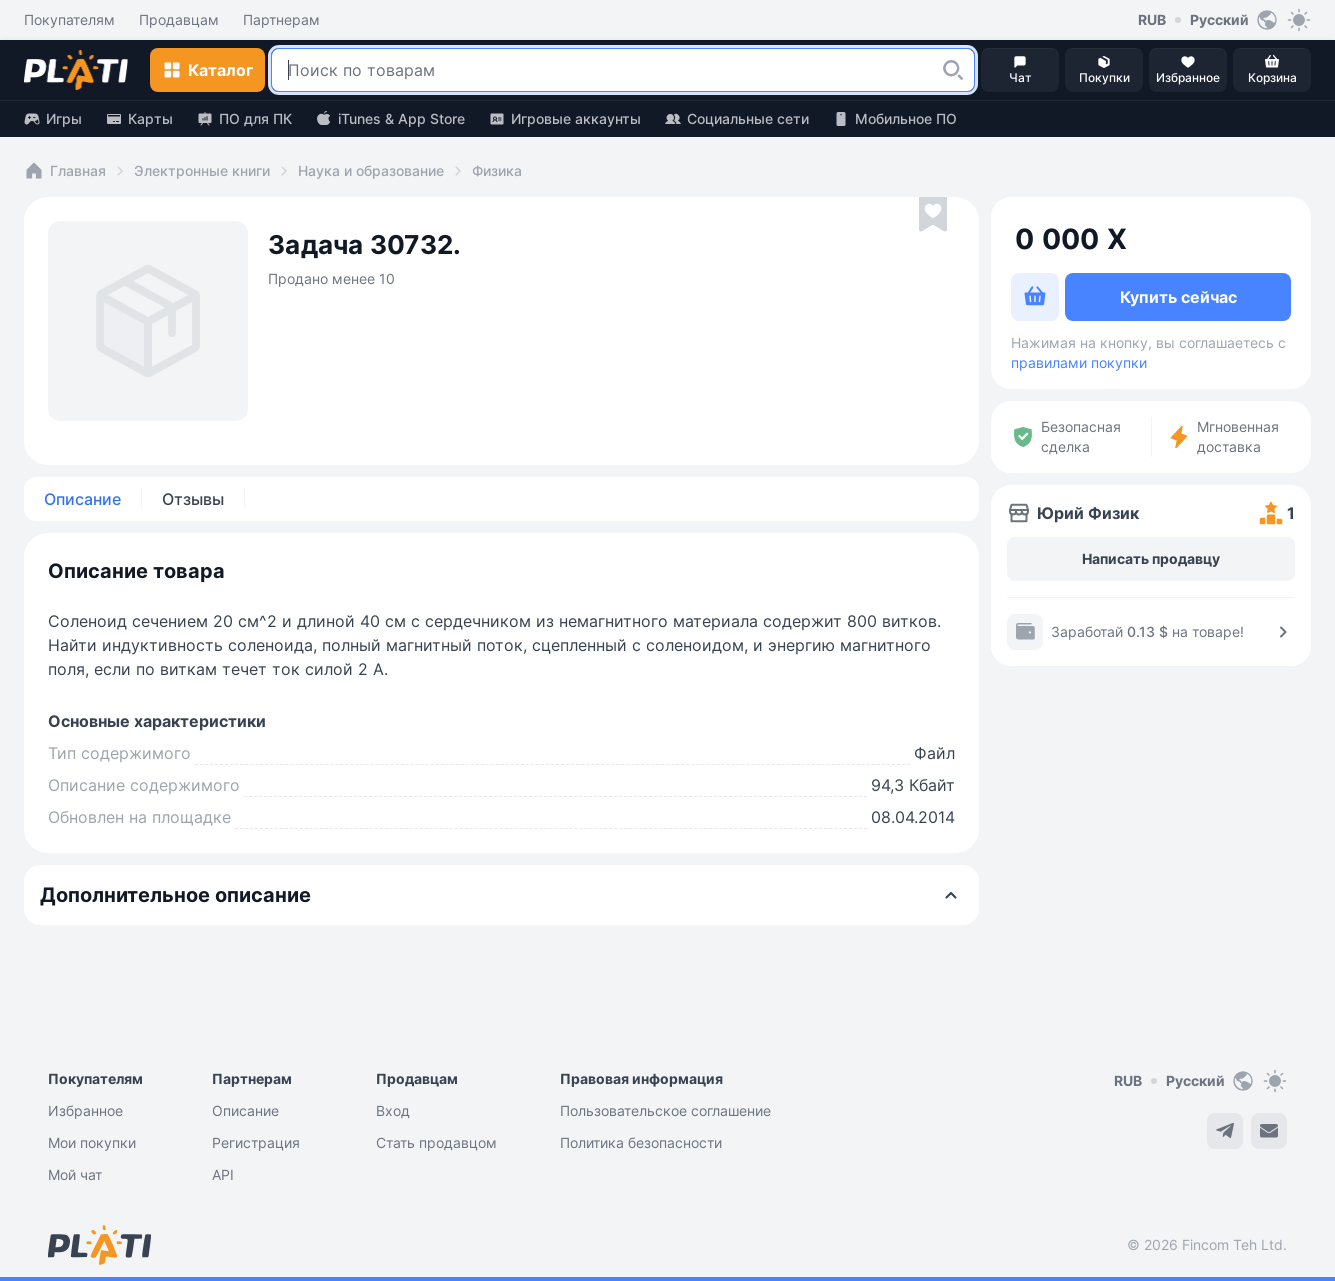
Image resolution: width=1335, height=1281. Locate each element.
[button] (953, 70)
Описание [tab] (82, 499)
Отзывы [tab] (193, 499)
